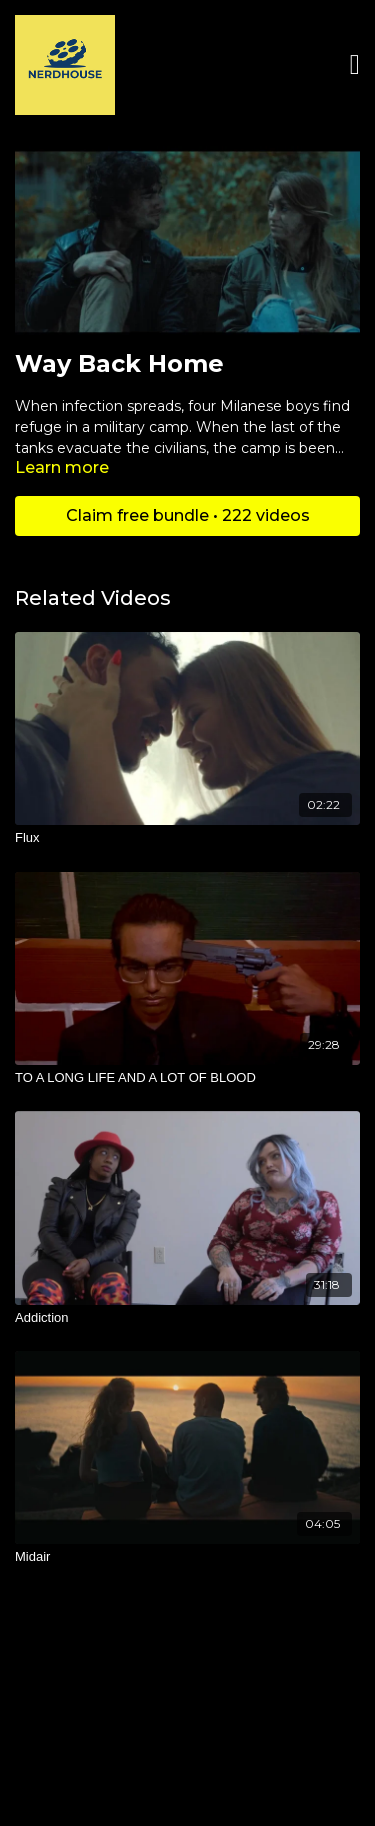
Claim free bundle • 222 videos (188, 515)
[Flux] (187, 838)
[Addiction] (187, 1318)
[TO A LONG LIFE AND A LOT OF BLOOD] (187, 1078)
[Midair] (187, 1557)
